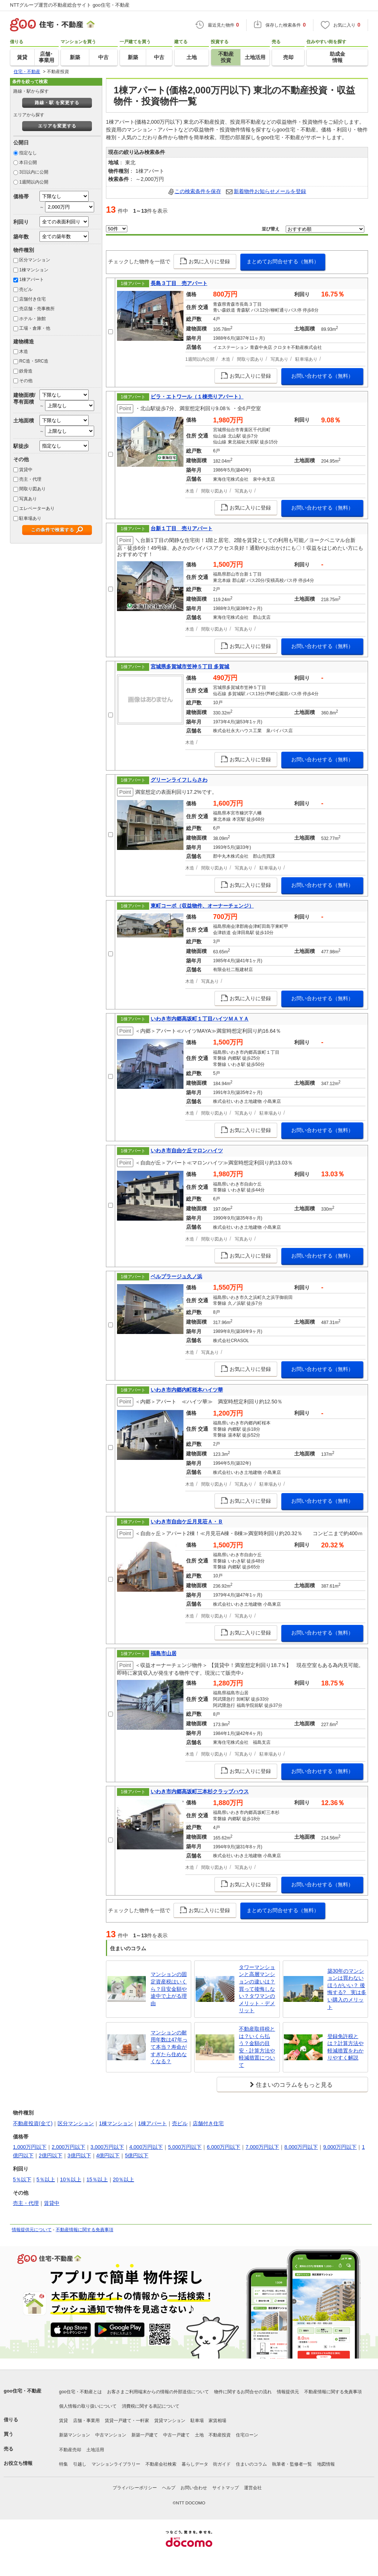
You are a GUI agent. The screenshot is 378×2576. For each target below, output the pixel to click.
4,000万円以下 (146, 2147)
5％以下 (22, 2179)
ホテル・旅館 (32, 318)
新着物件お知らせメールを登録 (270, 191)
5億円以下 (136, 2155)
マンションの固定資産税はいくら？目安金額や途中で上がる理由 (169, 1988)
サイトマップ (225, 2487)
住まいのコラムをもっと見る (294, 2085)
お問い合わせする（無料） (322, 376)
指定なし (28, 152)
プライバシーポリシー (135, 2487)
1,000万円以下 (30, 2147)
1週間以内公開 (33, 182)
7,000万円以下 (262, 2147)
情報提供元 (288, 2391)
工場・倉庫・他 (34, 328)
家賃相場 (217, 2420)
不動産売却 (70, 2449)
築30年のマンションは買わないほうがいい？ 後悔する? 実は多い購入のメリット (347, 1989)
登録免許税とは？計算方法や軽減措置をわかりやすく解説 (345, 2047)
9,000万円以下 (340, 2147)
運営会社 (253, 2487)
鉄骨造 (25, 371)
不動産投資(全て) (32, 2123)
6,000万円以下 (223, 2147)
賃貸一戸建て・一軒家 (127, 2420)
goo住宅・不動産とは (80, 2391)
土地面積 (23, 420)
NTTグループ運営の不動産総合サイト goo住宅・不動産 (70, 5)
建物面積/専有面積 (24, 398)
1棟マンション (33, 269)
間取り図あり (32, 488)
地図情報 (326, 2464)
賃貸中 (25, 469)
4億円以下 (108, 2155)
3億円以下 (79, 2155)
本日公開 (28, 162)
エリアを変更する (57, 125)
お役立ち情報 (18, 2463)
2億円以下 (50, 2155)
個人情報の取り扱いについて (88, 2406)
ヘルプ (168, 2487)
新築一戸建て (144, 2435)
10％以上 (71, 2179)
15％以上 (97, 2179)
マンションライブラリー (116, 2464)
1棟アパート (31, 279)
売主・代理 (30, 479)
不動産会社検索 (160, 2464)
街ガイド (222, 2464)
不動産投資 (220, 2435)
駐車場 (197, 2420)
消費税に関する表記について (150, 2406)
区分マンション (34, 260)
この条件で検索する (52, 529)
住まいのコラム (251, 2464)
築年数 (21, 237)
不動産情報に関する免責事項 (84, 2229)
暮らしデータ (195, 2464)
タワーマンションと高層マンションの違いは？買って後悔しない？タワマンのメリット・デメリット (257, 1989)
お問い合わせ (194, 2487)
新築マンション (74, 2435)
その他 (25, 380)
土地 (199, 2435)
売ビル (25, 289)
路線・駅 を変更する (57, 102)
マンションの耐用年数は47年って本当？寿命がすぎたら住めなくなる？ (169, 2047)
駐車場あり (30, 518)
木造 (23, 351)
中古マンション (110, 2435)
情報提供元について (32, 2229)
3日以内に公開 (33, 172)
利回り (21, 222)
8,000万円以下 (301, 2147)
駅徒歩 (21, 446)
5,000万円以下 (185, 2147)
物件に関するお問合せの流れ (243, 2391)
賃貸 (63, 2420)
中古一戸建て (176, 2435)
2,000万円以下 (68, 2147)
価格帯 (21, 196)
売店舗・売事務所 (37, 308)
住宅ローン (247, 2435)
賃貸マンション (169, 2420)
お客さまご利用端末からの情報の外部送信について (158, 2391)
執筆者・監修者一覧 (292, 2464)
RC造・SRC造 (33, 361)
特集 (63, 2464)
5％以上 (46, 2179)
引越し (79, 2464)
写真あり (28, 498)
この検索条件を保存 (198, 191)
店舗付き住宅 (32, 299)
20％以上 (123, 2179)
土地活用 (95, 2449)
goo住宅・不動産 (22, 2391)
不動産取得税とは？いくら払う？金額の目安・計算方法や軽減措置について (257, 2047)
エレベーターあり (37, 508)
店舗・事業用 (86, 2420)
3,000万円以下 (107, 2147)
